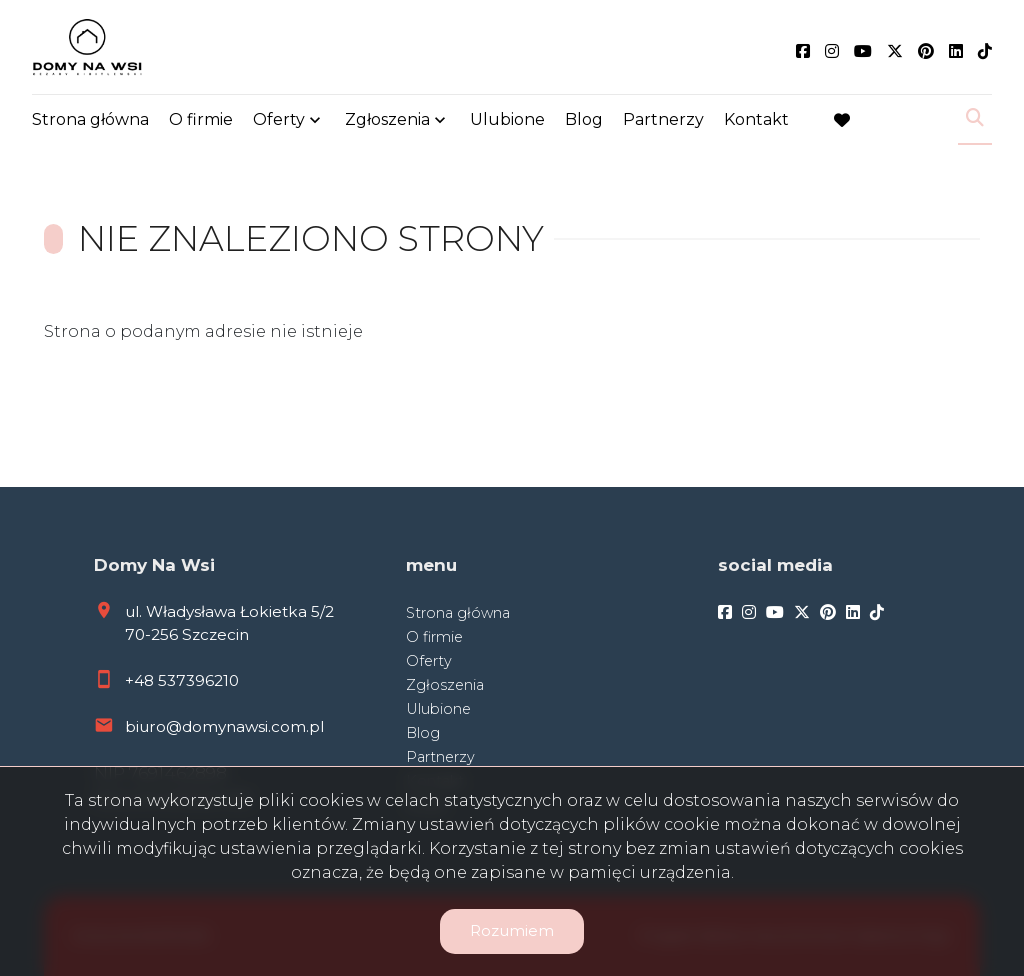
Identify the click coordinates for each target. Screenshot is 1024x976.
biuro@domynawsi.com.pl (224, 726)
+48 (141, 680)
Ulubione (507, 122)
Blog (584, 122)
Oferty (279, 122)
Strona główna (90, 122)
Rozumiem (512, 930)
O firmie (201, 122)
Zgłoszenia (387, 122)
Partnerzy (663, 122)
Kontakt (756, 122)
